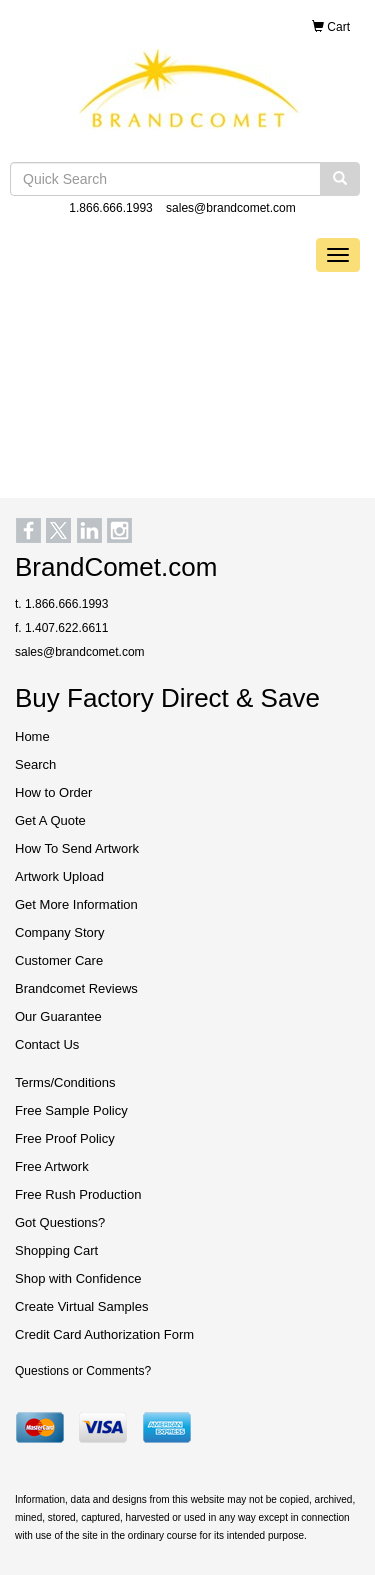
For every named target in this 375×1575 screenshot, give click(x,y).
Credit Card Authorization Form (104, 1334)
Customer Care (59, 960)
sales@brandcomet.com (231, 208)
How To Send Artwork (77, 848)
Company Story (60, 932)
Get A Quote (50, 820)
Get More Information (76, 904)
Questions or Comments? (83, 1371)
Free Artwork (52, 1166)
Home (32, 736)
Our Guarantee (58, 1016)
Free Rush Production (78, 1194)
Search (35, 764)
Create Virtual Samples (81, 1306)
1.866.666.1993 (110, 208)
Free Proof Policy (65, 1138)
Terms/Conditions (65, 1082)
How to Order (53, 792)
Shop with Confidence (78, 1278)
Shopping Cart (56, 1250)
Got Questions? (60, 1222)
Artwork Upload (59, 876)
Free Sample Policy (71, 1110)
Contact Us (47, 1044)
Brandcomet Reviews (76, 988)
